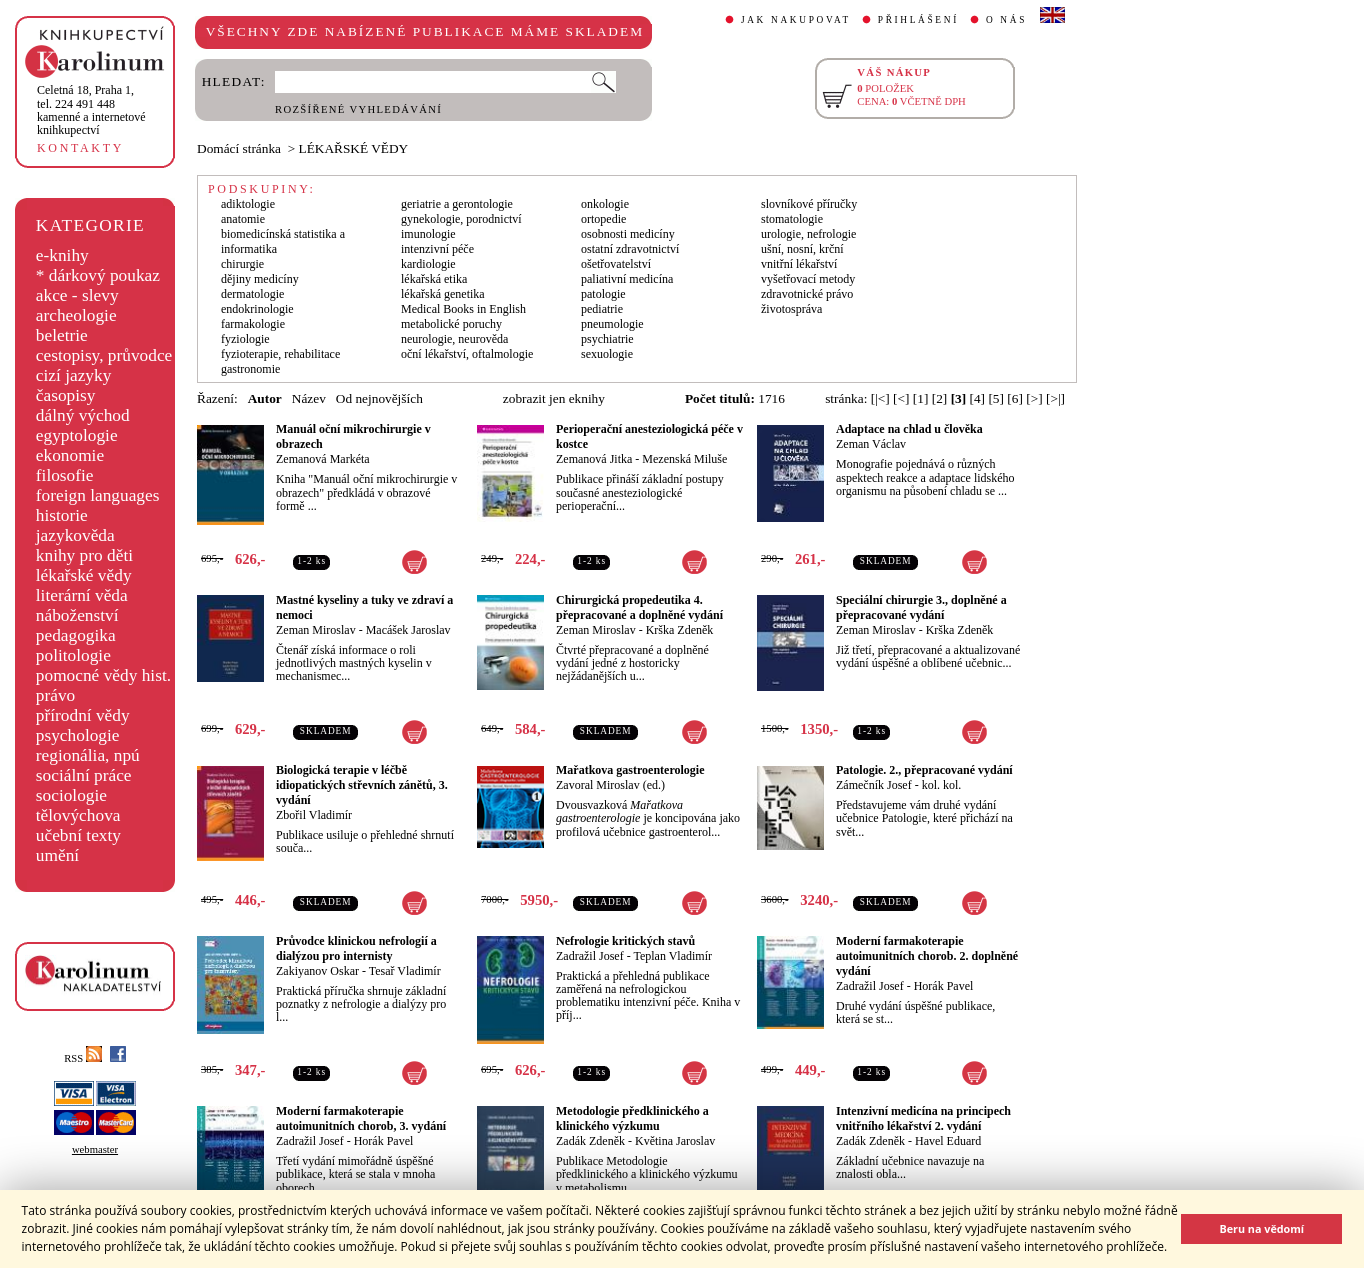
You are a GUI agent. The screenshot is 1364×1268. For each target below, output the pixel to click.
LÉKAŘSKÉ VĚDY (354, 148)
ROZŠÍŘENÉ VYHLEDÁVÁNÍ (358, 109)
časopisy (66, 395)
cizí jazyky (74, 375)
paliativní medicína (627, 279)
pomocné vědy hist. (103, 675)
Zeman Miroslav (316, 630)
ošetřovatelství (616, 264)
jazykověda (75, 535)
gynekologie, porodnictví (461, 219)
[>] (1034, 398)
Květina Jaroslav (675, 1141)
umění (57, 855)
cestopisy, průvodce (104, 355)
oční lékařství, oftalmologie (467, 354)
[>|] (1055, 398)
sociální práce (84, 775)
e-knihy (62, 255)
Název (309, 398)
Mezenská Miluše (684, 459)
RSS (83, 1058)
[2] (940, 398)
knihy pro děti (84, 555)
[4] (978, 398)
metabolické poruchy (451, 324)
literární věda (82, 595)
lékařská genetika (443, 294)
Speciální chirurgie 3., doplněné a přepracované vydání (921, 607)
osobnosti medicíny (628, 234)
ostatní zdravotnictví (630, 249)
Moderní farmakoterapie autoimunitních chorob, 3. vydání (361, 1118)
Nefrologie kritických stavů (625, 941)
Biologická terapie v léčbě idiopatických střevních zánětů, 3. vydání (362, 785)
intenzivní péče (437, 249)
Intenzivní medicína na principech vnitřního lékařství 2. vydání (923, 1118)
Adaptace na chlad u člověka (909, 429)
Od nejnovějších (379, 398)
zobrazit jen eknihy (554, 398)
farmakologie (253, 324)
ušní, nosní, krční (802, 249)
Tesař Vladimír (405, 971)
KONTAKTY (80, 148)
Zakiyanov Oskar (317, 971)
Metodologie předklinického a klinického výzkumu (632, 1118)
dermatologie (252, 294)
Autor (265, 398)
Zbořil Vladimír (314, 815)
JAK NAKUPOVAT (796, 20)
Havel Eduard (948, 1141)
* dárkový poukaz (98, 275)
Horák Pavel (944, 986)
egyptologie (77, 435)
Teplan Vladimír (672, 956)
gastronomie (250, 369)
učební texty (78, 835)
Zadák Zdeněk (590, 1141)
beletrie (62, 335)
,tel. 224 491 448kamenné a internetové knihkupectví (91, 110)
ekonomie (70, 455)
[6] (1015, 398)
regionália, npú (88, 755)
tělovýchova (78, 815)
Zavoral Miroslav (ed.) (610, 785)
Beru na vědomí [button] (1261, 1228)
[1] (921, 398)
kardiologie (428, 264)
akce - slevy (77, 295)
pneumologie (612, 324)
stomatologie (792, 219)
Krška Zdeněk (680, 630)
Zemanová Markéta (323, 459)
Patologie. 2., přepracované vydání (924, 770)
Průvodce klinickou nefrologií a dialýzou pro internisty (356, 948)
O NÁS (1006, 20)
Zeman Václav (871, 444)
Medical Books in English (463, 309)
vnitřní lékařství (799, 264)
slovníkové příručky (809, 204)
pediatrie (602, 309)
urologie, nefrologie (808, 234)
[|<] (880, 398)
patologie (603, 294)
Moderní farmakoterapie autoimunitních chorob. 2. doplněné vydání (927, 956)
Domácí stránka (239, 148)
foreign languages (98, 495)
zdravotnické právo (807, 294)
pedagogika (76, 635)
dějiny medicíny (260, 279)
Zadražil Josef (590, 956)
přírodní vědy (83, 715)
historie (62, 515)
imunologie (428, 234)
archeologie (76, 315)
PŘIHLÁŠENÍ (918, 20)
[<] (901, 398)
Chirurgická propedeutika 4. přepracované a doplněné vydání (639, 607)
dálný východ (83, 415)
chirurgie (242, 264)
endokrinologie (257, 309)
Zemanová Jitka (594, 459)
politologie (73, 655)
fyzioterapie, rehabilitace (280, 354)
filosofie (65, 475)
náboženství (77, 615)
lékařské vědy (84, 575)
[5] (996, 398)
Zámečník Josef (874, 785)
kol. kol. (942, 785)
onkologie (605, 204)
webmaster (95, 1149)
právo (55, 695)
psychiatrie (607, 339)
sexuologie (607, 354)
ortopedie (603, 219)
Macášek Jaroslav (408, 630)
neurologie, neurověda (454, 339)
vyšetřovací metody (808, 279)
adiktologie (248, 204)
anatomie (243, 219)
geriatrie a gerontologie (457, 204)
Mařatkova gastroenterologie (630, 770)
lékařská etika (434, 279)
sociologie (71, 795)
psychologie (78, 735)
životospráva (791, 309)
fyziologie (245, 339)
